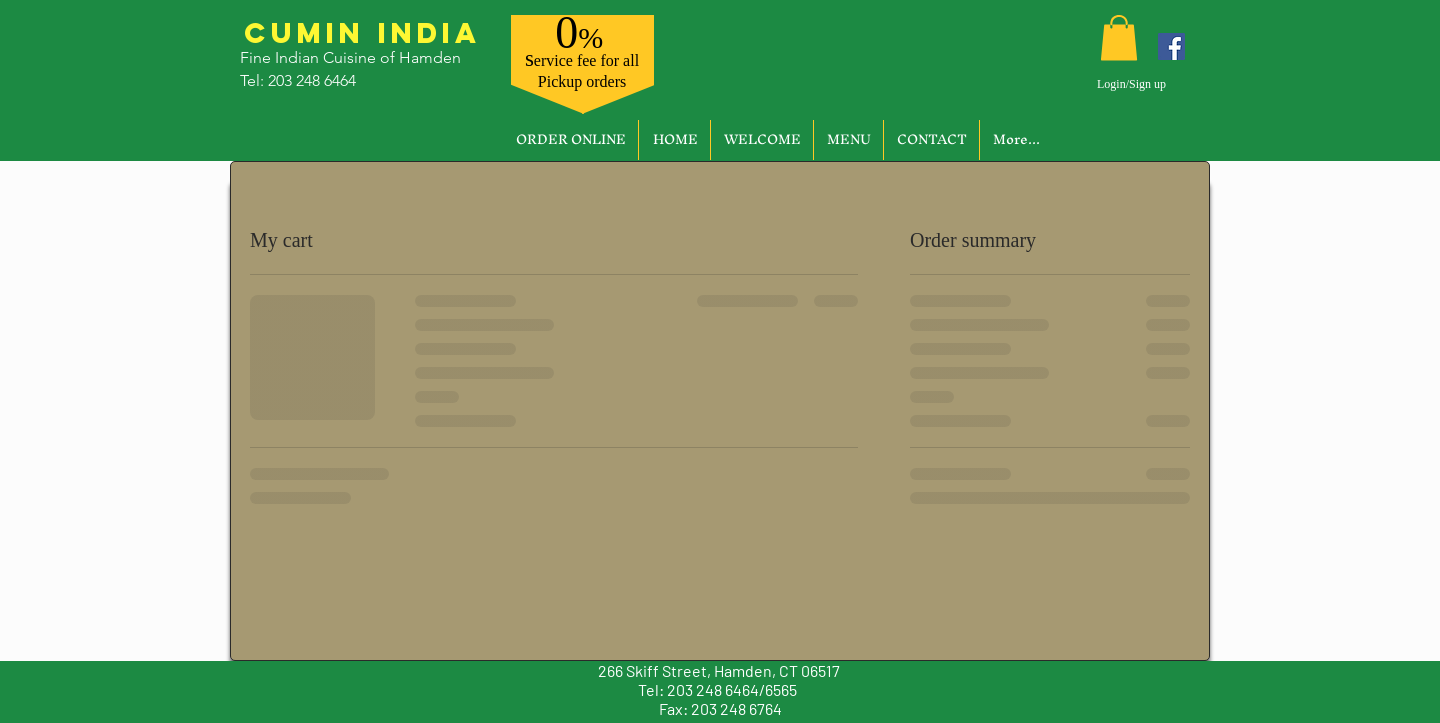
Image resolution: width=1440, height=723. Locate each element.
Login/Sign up (1131, 84)
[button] (1119, 37)
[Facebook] (1171, 46)
